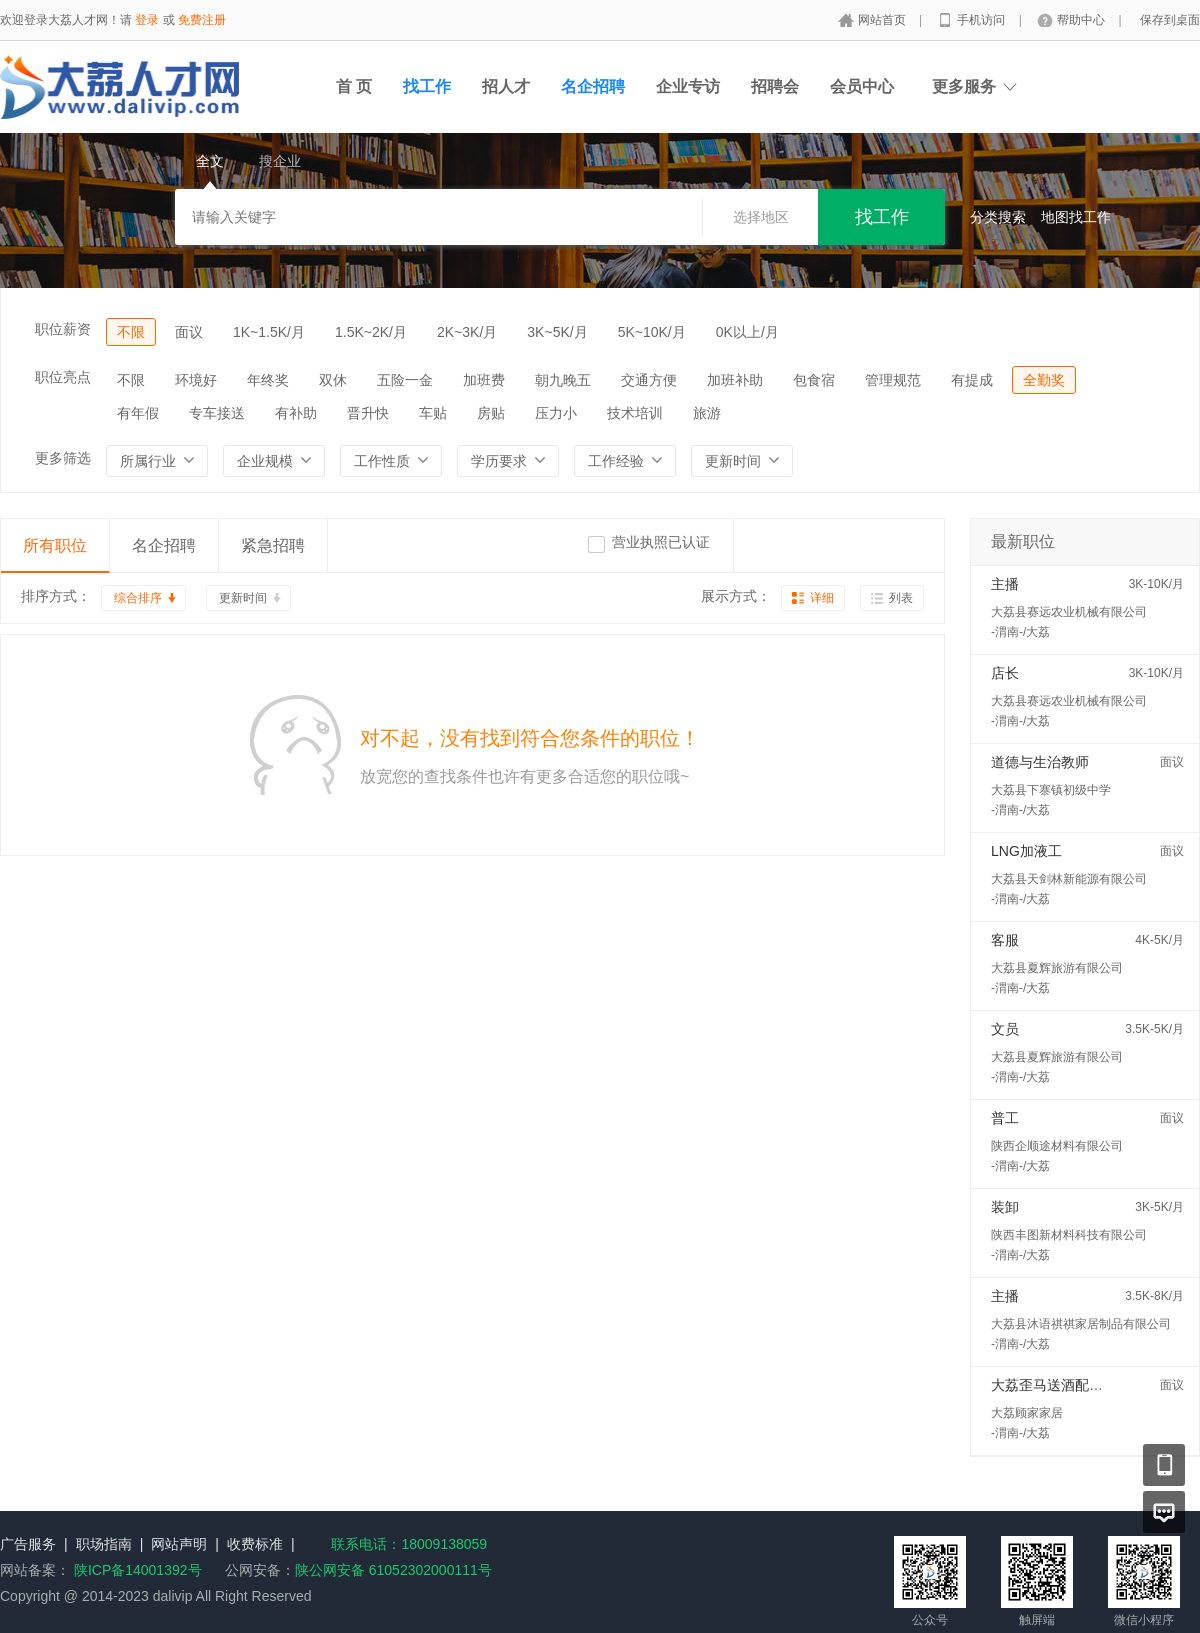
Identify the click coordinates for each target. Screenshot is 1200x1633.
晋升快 (368, 413)
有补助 (296, 413)
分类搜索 (998, 217)
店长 (1005, 673)
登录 (147, 20)
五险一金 (405, 380)
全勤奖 (1044, 380)
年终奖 (268, 380)
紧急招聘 (273, 545)
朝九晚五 (563, 380)
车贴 (433, 413)
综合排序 (138, 598)
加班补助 (735, 380)
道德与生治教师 (1040, 762)
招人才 (506, 86)
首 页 (354, 86)
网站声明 (179, 1544)
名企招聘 (593, 86)
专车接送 (217, 413)
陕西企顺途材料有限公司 (1057, 1146)
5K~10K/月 (652, 332)
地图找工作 (1076, 217)
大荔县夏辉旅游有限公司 (1057, 968)
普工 (1005, 1118)
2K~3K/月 (467, 332)
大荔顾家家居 (1027, 1413)
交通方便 (649, 380)
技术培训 (635, 413)
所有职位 (55, 545)
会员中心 (862, 86)
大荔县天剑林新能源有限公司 (1069, 879)
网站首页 (883, 20)
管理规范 (893, 380)
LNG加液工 (1026, 851)
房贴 (491, 413)
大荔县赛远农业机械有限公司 (1069, 612)
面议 (189, 332)
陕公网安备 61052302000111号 (393, 1570)
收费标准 (255, 1544)
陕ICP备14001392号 (138, 1570)
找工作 (427, 86)
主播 (1005, 584)
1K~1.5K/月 (269, 332)
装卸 (1005, 1207)
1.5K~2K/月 (371, 332)
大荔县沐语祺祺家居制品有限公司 (1081, 1324)
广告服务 (28, 1544)
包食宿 (814, 380)
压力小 (556, 413)
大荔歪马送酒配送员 (1054, 1385)
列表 (901, 598)
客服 (1005, 940)
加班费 (484, 380)
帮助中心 (1082, 20)
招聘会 (775, 86)
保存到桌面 (1170, 20)
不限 (131, 332)
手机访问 (982, 20)
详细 (822, 598)
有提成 (972, 380)
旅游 (707, 413)
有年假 (138, 413)
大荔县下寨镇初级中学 (1051, 790)
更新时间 (243, 598)
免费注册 (202, 20)
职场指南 (104, 1544)
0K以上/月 (747, 332)
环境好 (196, 380)
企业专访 (688, 86)
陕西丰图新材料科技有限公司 (1069, 1235)
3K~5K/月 (557, 332)
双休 (333, 380)
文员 (1005, 1029)
